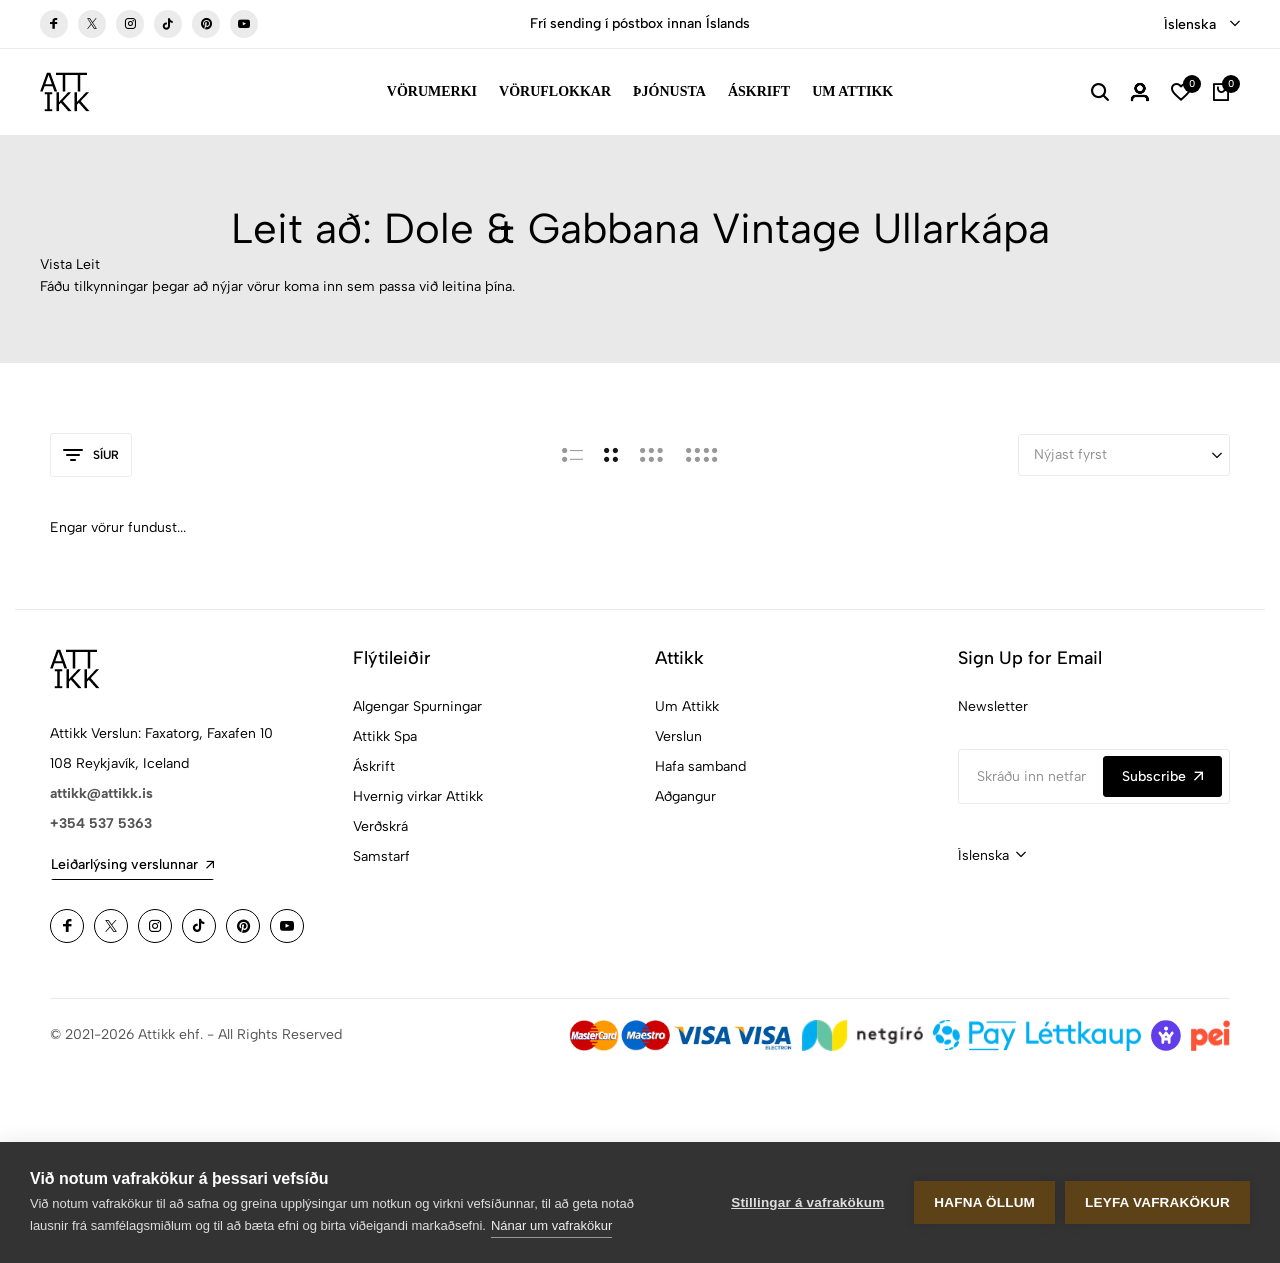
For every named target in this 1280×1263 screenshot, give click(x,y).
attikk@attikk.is (101, 793)
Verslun (678, 736)
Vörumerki (432, 91)
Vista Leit (70, 264)
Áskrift (759, 91)
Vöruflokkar (555, 91)
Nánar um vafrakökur (551, 1225)
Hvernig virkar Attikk (418, 796)
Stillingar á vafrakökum (807, 1202)
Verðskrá (380, 826)
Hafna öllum (984, 1202)
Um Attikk (852, 91)
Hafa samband (700, 766)
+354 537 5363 (101, 823)
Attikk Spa (385, 736)
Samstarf (381, 856)
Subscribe (1162, 776)
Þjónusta (669, 91)
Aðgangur (685, 796)
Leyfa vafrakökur (1157, 1202)
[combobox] (1202, 25)
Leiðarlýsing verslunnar (132, 864)
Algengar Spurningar (417, 706)
